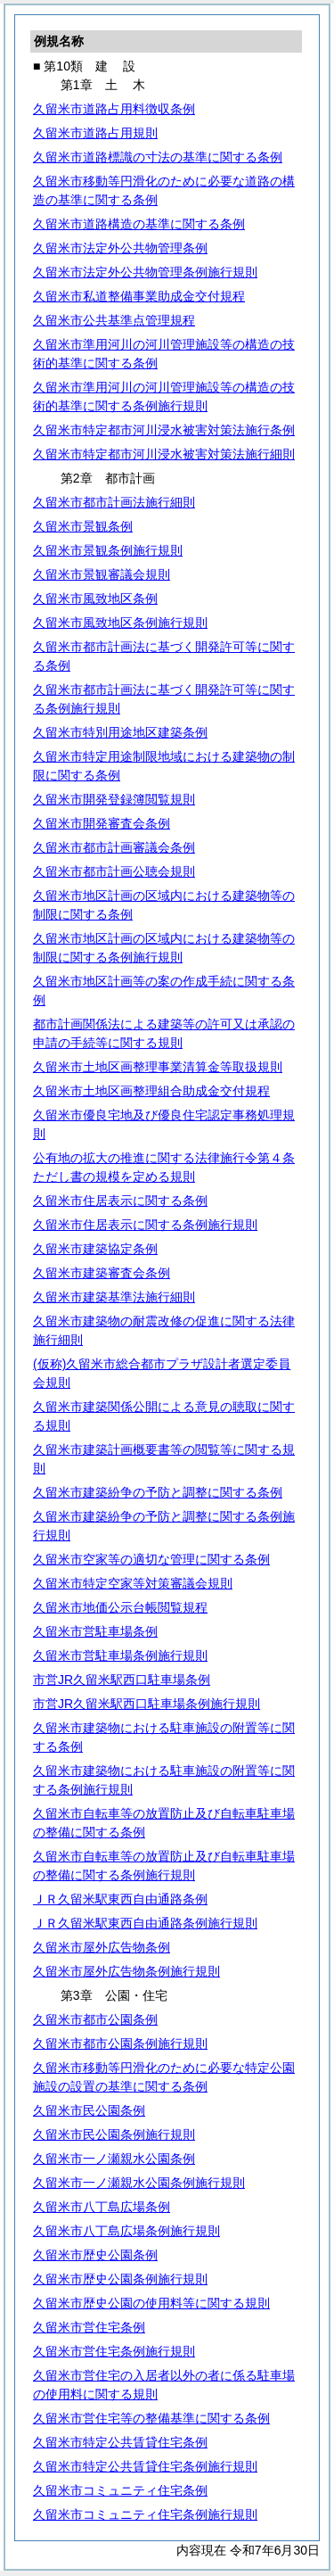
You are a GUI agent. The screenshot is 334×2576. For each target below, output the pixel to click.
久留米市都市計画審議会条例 (114, 847)
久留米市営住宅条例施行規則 (114, 2351)
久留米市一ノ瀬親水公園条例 (114, 2158)
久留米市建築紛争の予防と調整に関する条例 (157, 1492)
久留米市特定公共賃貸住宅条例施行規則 (145, 2466)
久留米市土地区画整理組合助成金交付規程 (151, 1091)
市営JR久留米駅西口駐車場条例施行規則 (146, 1704)
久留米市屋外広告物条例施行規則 (126, 1971)
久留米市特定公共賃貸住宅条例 (120, 2442)
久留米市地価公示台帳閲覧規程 (120, 1607)
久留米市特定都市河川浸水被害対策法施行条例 (164, 430)
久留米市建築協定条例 (95, 1249)
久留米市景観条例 (83, 526)
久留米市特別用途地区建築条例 (120, 732)
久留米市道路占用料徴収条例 (114, 109)
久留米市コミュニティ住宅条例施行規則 (145, 2514)
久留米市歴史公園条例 (95, 2255)
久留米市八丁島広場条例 (101, 2207)
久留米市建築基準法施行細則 (114, 1297)
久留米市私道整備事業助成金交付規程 (139, 296)
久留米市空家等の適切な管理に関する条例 (151, 1559)
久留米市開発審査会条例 (101, 823)
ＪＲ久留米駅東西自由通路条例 (120, 1899)
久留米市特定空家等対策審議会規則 (132, 1583)
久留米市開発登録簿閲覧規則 (114, 799)
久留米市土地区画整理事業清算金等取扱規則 (157, 1067)
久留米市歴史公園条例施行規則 (120, 2279)
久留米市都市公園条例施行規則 (120, 2043)
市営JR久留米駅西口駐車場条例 (121, 1679)
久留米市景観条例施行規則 (108, 550)
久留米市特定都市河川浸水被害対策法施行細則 (164, 454)
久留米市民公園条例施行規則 (114, 2134)
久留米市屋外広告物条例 (101, 1947)
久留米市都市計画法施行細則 (114, 502)
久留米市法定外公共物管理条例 (120, 248)
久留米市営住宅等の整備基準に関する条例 (151, 2418)
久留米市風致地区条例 (95, 598)
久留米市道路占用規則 (95, 133)
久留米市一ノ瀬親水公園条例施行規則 (139, 2183)
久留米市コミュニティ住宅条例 (120, 2490)
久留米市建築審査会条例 (101, 1273)
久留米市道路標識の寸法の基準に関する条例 (157, 157)
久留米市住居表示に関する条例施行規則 (145, 1225)
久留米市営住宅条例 (89, 2327)
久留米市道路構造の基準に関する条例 (139, 224)
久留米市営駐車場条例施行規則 (120, 1655)
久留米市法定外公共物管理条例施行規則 (145, 272)
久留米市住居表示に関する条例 (120, 1200)
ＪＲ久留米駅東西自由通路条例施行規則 (145, 1923)
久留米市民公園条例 (89, 2110)
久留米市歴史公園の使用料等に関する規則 (151, 2303)
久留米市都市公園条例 (95, 2019)
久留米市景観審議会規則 (101, 574)
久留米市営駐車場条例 (95, 1631)
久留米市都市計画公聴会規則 (114, 871)
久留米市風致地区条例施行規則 (120, 622)
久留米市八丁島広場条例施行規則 (126, 2231)
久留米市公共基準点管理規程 (114, 320)
